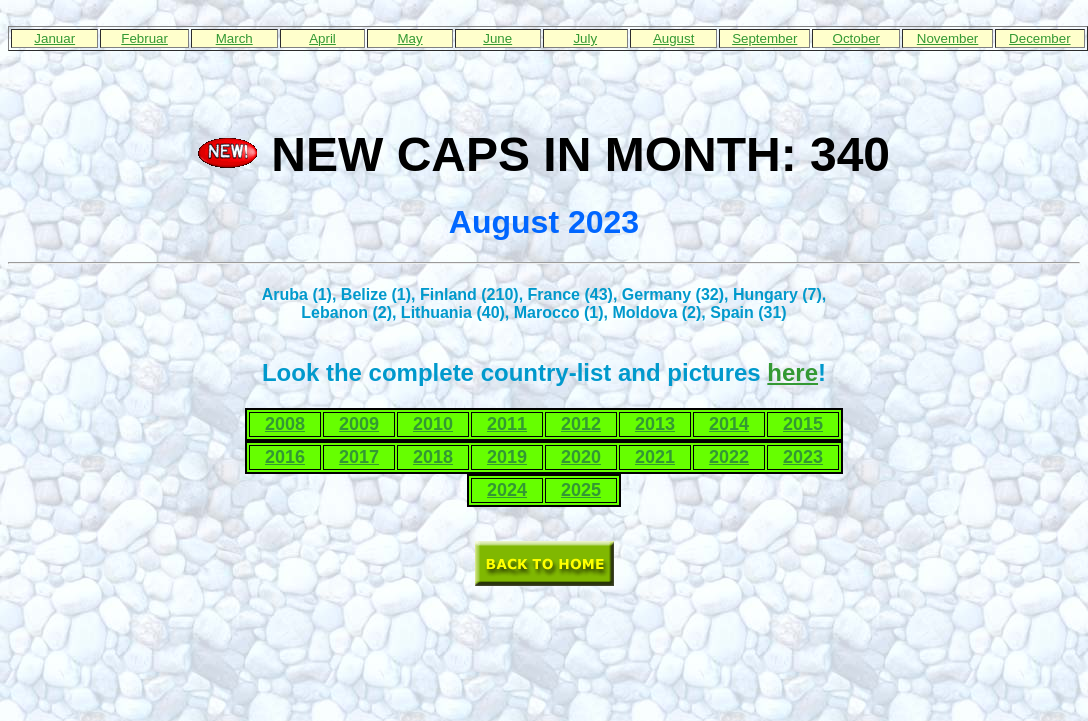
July (585, 38)
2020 (581, 457)
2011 (507, 424)
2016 (285, 457)
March (234, 38)
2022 (729, 457)
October (856, 38)
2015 (803, 424)
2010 (433, 424)
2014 (729, 424)
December (1039, 38)
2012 (581, 424)
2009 (359, 424)
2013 (655, 424)
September (764, 38)
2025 (581, 490)
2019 (507, 457)
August (674, 38)
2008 (285, 424)
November (947, 38)
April (322, 38)
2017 (359, 457)
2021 (655, 457)
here (792, 372)
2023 (803, 457)
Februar (144, 38)
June (497, 38)
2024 (507, 490)
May (409, 38)
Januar (54, 38)
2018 (433, 457)
